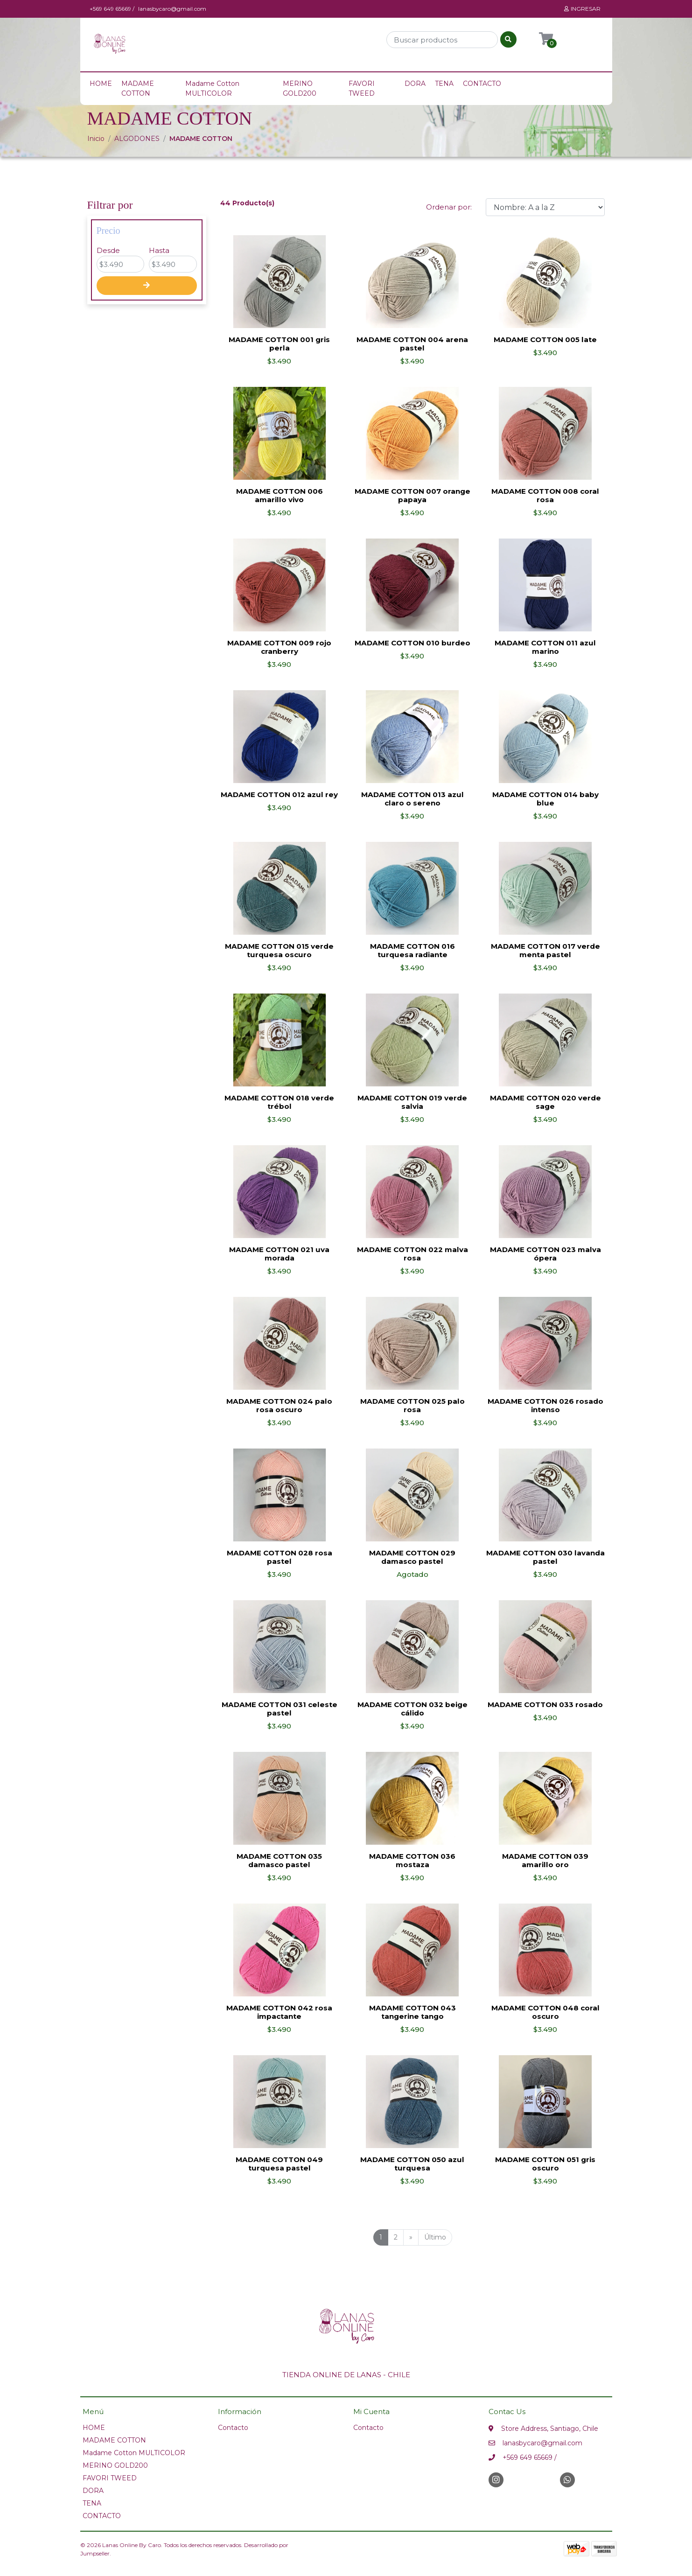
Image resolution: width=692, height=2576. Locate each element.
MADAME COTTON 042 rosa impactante (279, 2012)
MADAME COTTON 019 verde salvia (412, 1102)
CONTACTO (482, 83)
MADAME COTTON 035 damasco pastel (279, 1860)
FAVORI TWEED (362, 88)
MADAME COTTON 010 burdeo (412, 642)
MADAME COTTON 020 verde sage (545, 1102)
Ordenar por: (449, 207)
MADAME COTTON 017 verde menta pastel (545, 950)
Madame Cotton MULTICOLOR (212, 88)
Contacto (233, 2427)
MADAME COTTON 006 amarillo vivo (279, 495)
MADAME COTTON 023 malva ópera (545, 1253)
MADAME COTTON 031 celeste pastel (279, 1708)
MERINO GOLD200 (299, 88)
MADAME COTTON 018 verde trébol (279, 1102)
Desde (108, 250)
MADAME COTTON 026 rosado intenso (545, 1405)
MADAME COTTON (137, 88)
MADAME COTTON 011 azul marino (545, 647)
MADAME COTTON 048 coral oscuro (545, 2012)
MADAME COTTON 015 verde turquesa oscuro (279, 950)
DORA (415, 83)
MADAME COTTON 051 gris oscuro (545, 2163)
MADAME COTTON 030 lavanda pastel (545, 1557)
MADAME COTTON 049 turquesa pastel (279, 2163)
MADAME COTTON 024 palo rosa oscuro (279, 1405)
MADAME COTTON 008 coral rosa (545, 495)
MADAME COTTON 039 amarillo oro (545, 1860)
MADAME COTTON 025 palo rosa (412, 1405)
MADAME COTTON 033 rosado (545, 1704)
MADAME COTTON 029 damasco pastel (412, 1557)
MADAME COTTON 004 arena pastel (412, 343)
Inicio (96, 138)
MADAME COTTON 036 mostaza (412, 1860)
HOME (101, 83)
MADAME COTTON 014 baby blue (545, 798)
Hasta (159, 250)
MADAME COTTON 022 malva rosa (412, 1253)
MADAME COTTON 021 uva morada (279, 1253)
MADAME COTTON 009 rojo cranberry (279, 647)
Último (435, 2237)
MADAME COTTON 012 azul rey (279, 794)
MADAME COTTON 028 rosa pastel (279, 1557)
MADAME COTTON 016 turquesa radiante (412, 950)
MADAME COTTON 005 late (545, 339)
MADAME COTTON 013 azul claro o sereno (412, 798)
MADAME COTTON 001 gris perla (279, 343)
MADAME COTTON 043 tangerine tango (412, 2012)
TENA (444, 83)
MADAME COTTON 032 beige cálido (412, 1708)
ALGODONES (137, 138)
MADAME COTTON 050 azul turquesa (412, 2163)
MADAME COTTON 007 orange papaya (412, 495)
